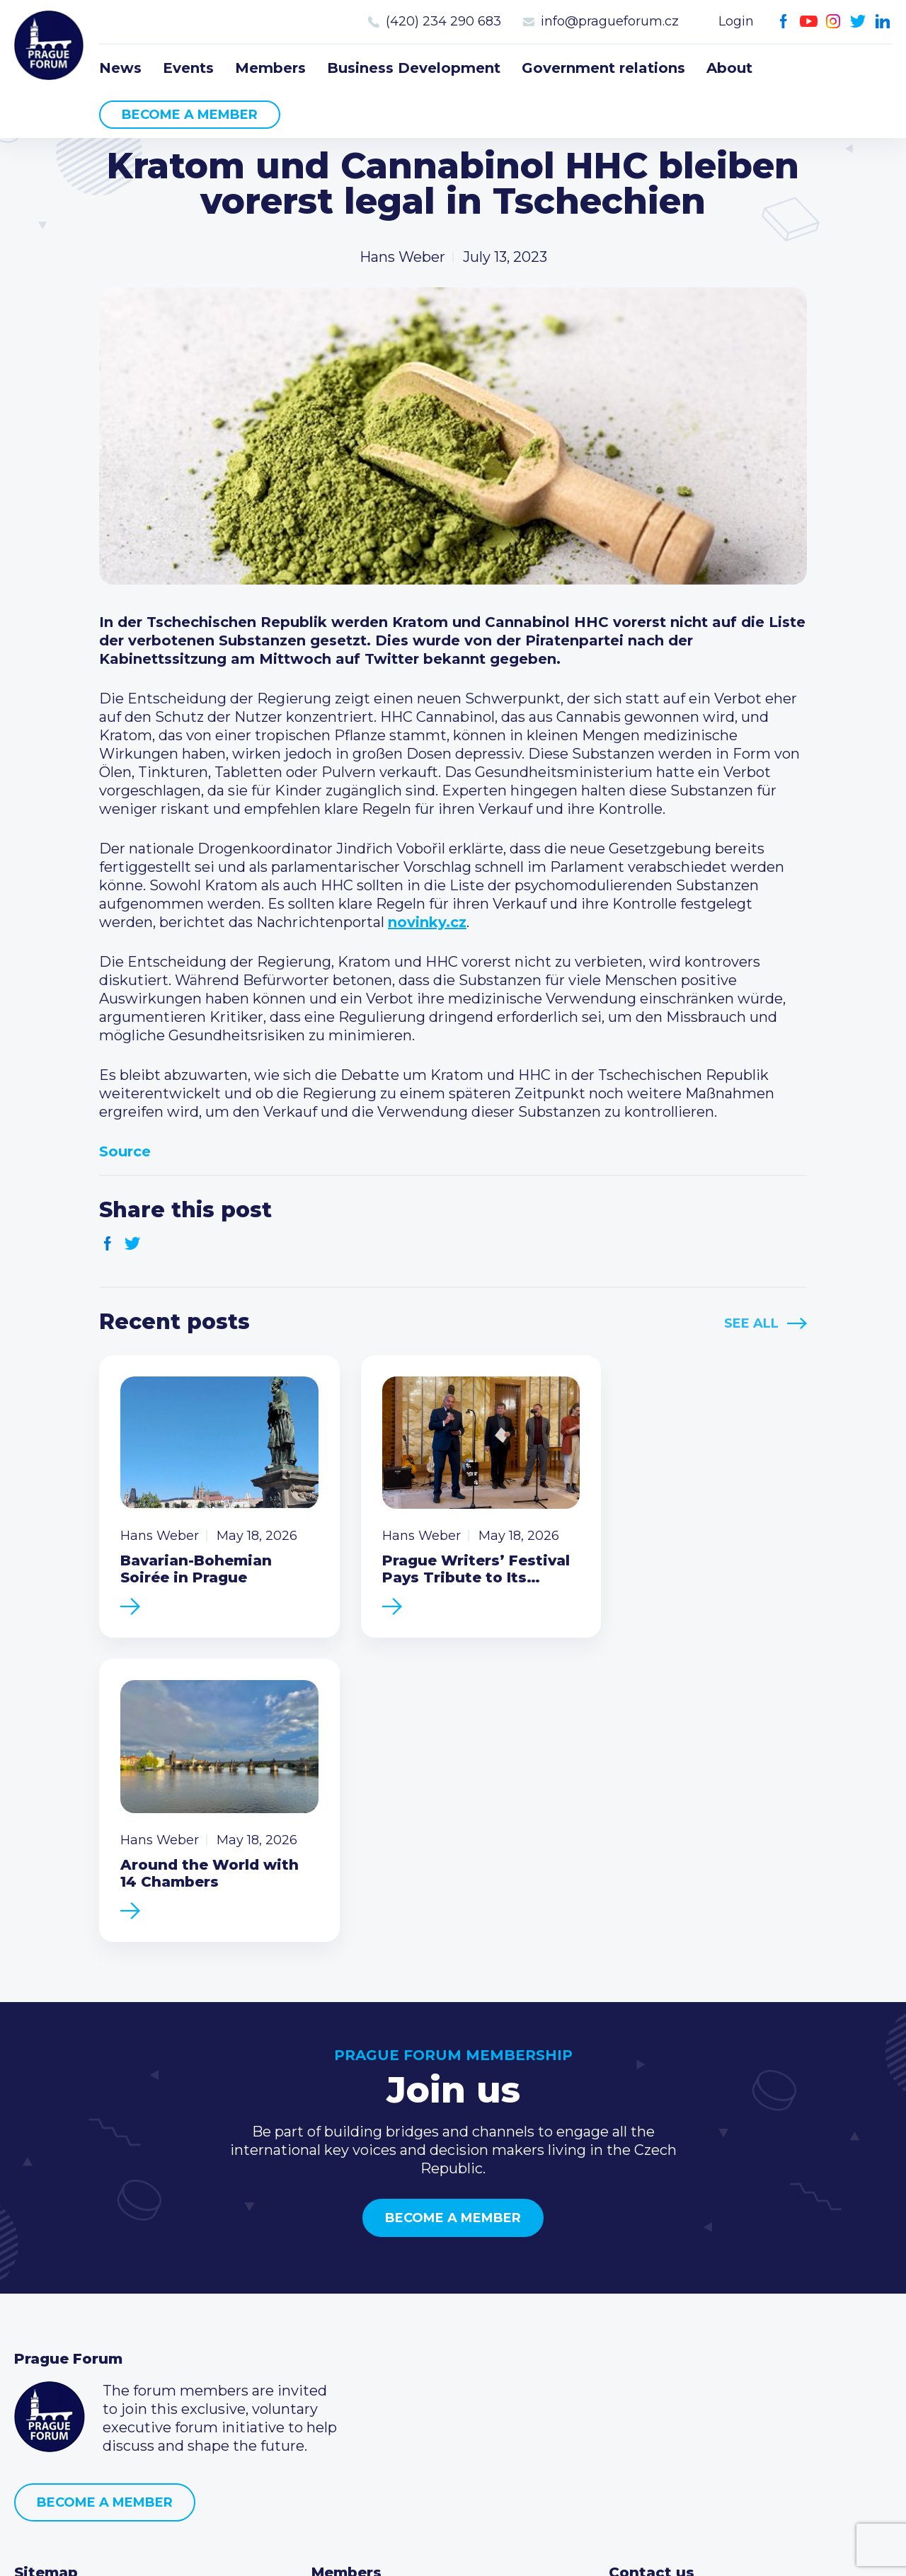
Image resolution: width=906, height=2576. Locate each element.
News (120, 67)
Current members (374, 2290)
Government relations (603, 67)
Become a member (190, 114)
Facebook (784, 21)
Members (270, 67)
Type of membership (384, 2312)
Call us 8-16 (646, 2290)
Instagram (833, 21)
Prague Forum (49, 46)
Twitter (858, 21)
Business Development (413, 67)
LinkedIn (883, 21)
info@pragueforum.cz (610, 21)
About (729, 67)
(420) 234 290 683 (443, 21)
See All (751, 1323)
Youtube (809, 21)
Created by (453, 2548)
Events (188, 67)
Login (736, 21)
